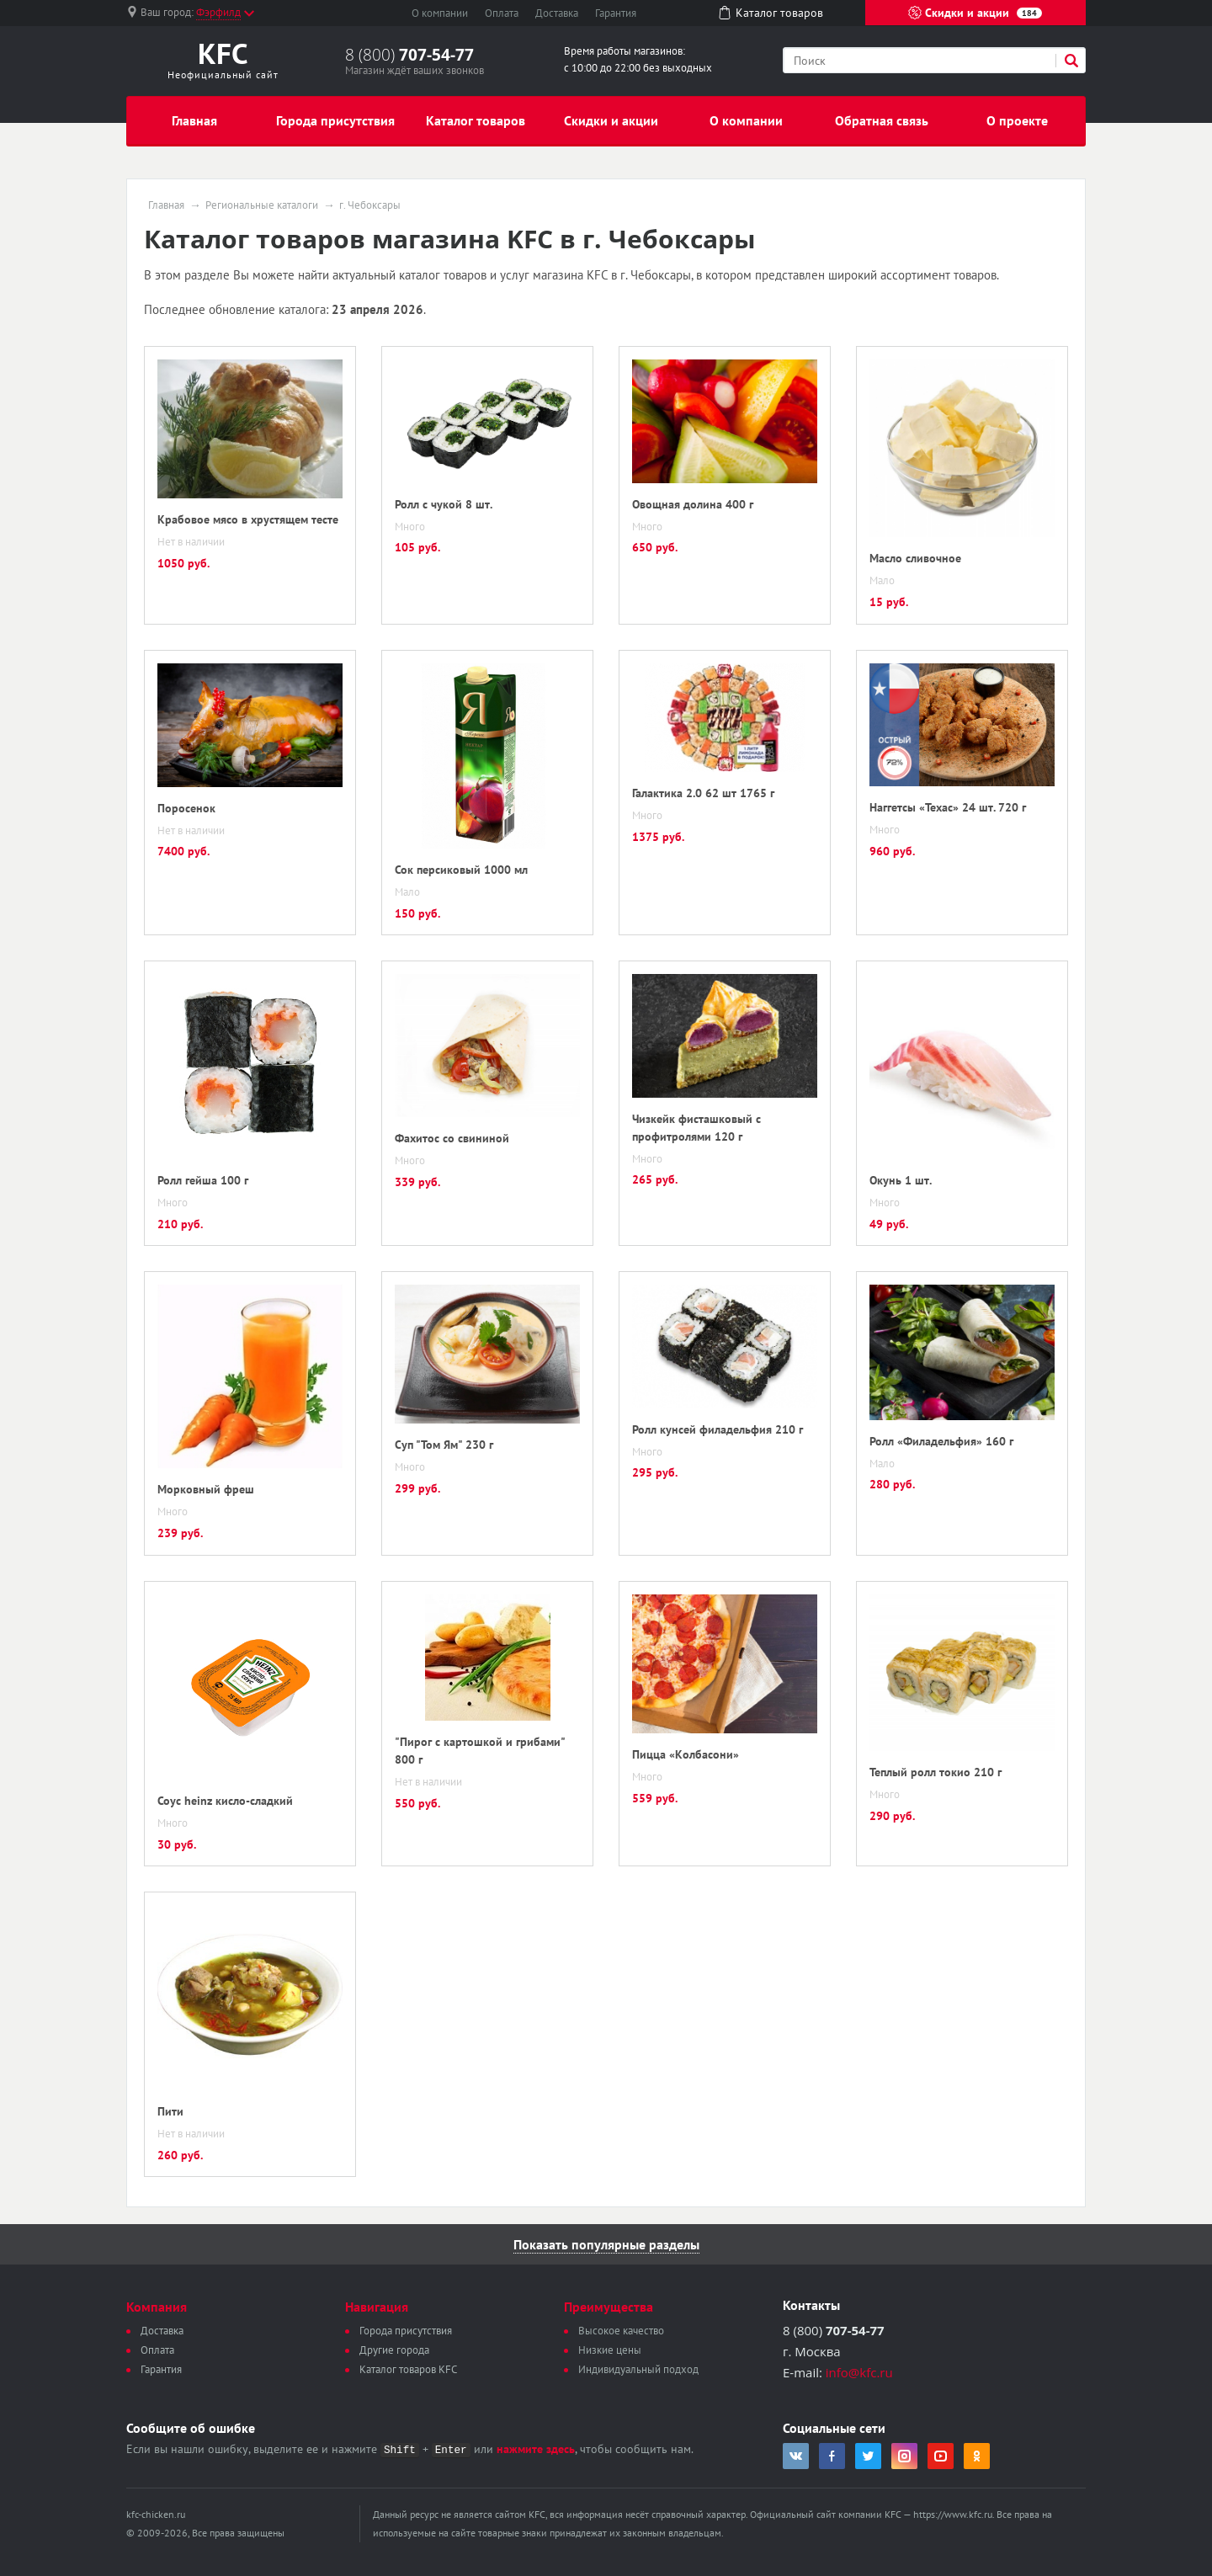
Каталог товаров (475, 120)
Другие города (394, 2350)
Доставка (556, 13)
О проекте (1017, 120)
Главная (194, 120)
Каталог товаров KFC (408, 2369)
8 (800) (409, 55)
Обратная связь (881, 120)
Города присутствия (335, 120)
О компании (440, 13)
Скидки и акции (975, 12)
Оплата (501, 13)
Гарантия (615, 13)
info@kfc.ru (859, 2372)
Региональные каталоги (261, 205)
